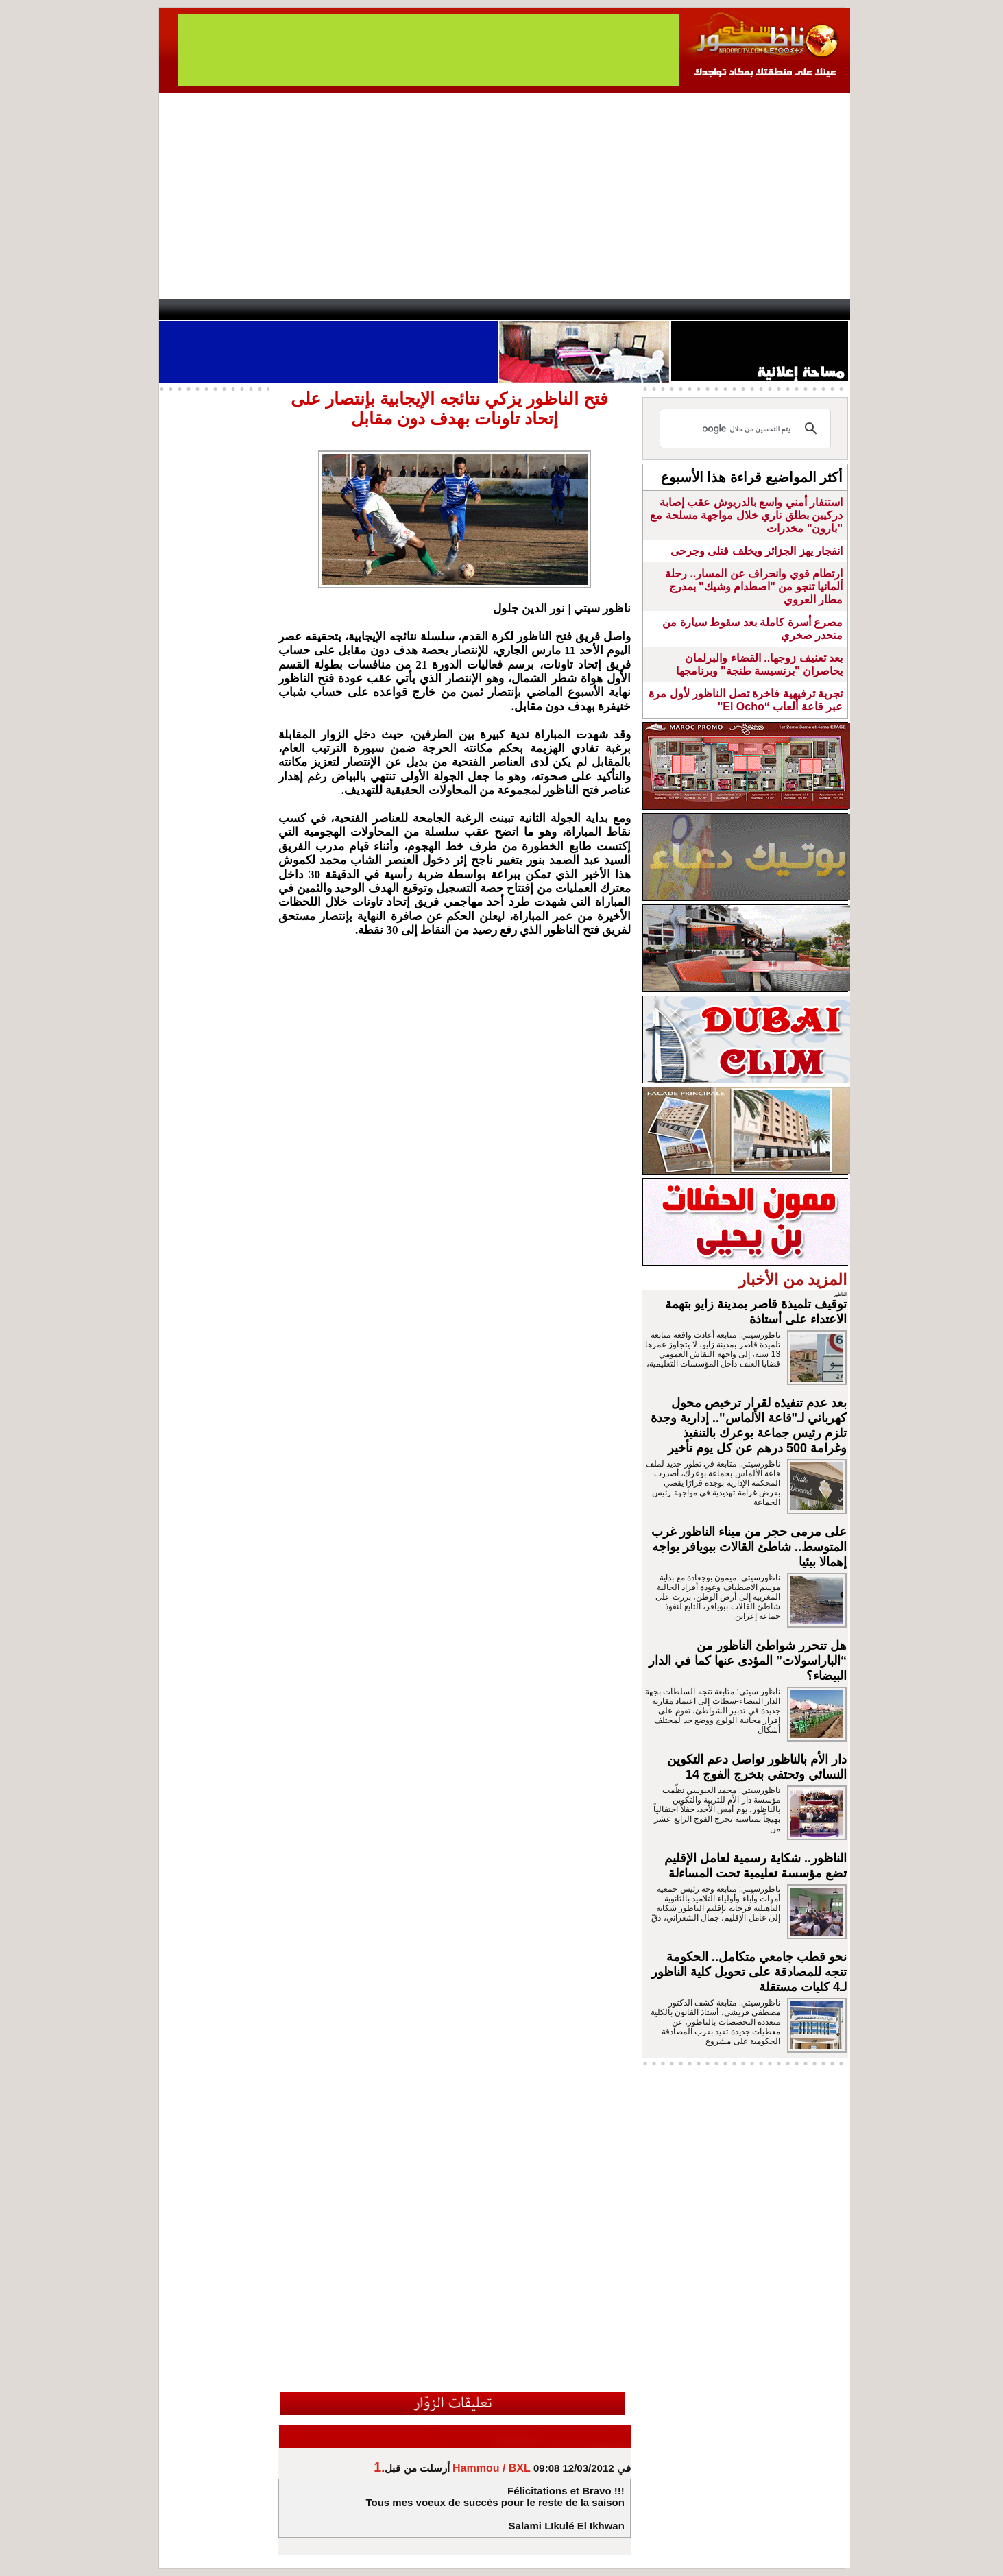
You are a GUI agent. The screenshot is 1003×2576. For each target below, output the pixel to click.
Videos (419, 309)
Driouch (704, 309)
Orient (583, 309)
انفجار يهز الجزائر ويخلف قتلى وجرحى (756, 551)
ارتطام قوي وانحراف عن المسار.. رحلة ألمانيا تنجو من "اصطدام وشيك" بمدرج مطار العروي (754, 586)
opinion (296, 309)
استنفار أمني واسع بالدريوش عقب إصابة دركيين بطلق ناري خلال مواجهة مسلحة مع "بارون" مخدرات (746, 515)
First (819, 309)
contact (198, 309)
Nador (761, 309)
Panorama (350, 309)
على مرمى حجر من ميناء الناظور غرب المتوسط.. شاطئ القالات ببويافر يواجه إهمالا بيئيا (749, 1547)
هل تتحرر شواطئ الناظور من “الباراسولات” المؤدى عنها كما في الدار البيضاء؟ (748, 1661)
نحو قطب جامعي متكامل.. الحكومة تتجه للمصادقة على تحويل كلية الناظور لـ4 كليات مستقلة (749, 1972)
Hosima (641, 309)
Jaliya (478, 309)
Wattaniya (531, 309)
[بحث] (747, 428)
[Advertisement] (504, 196)
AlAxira (253, 309)
